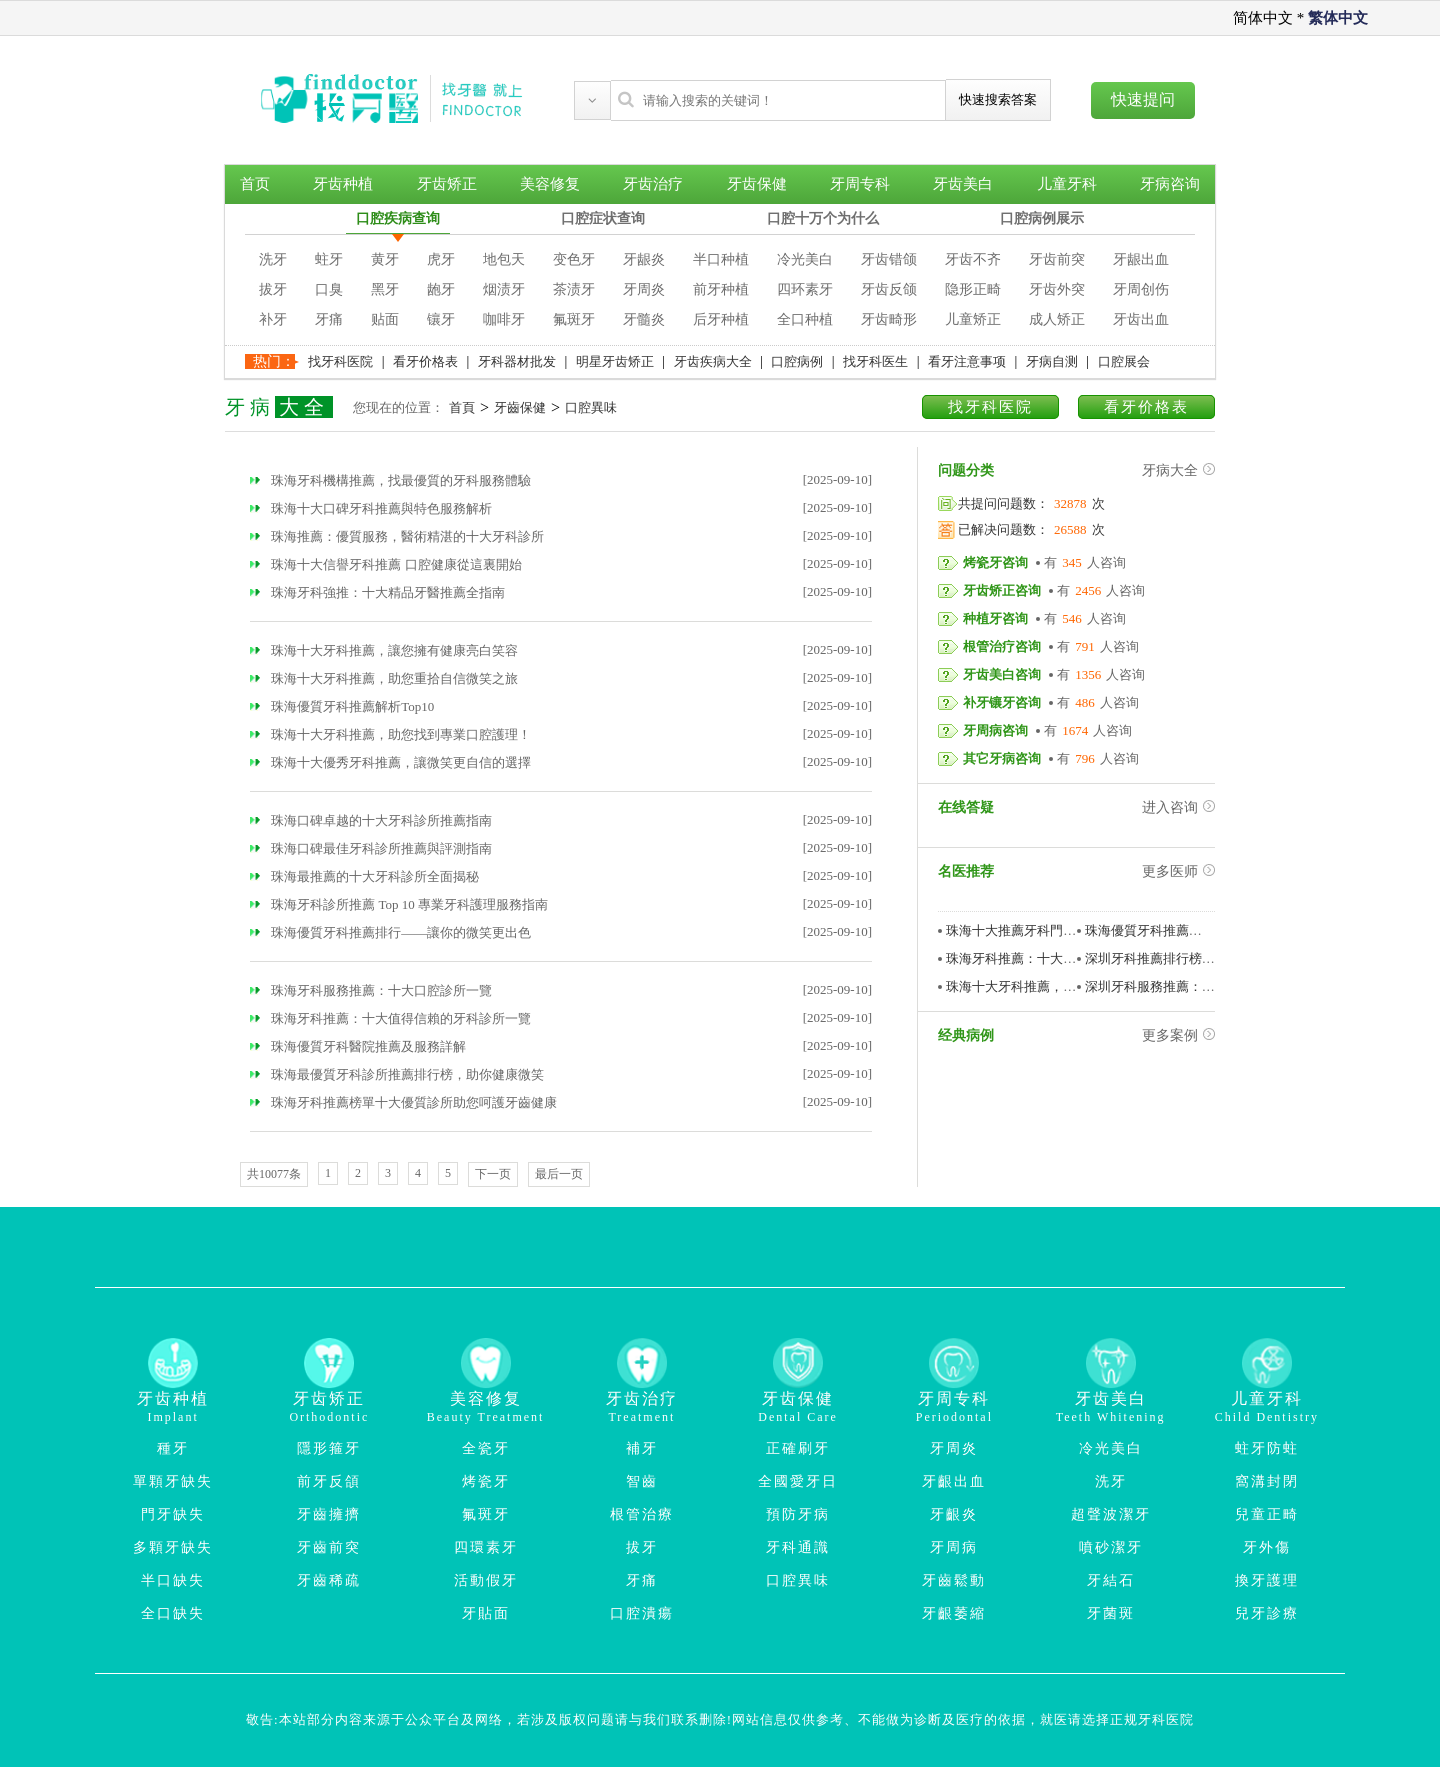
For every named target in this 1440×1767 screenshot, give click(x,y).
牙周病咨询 (995, 730)
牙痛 (329, 319)
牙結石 (1111, 1580)
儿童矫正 (973, 319)
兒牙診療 (1267, 1613)
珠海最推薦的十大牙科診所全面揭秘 (364, 876)
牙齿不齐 (973, 259)
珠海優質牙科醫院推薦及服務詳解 (358, 1046)
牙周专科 (860, 184)
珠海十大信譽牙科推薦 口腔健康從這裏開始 (386, 564)
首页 (255, 184)
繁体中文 (1338, 18)
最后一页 (559, 1174)
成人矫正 (1057, 319)
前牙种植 (721, 289)
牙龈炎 (644, 259)
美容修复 (550, 184)
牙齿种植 (343, 184)
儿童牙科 (1067, 184)
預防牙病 (798, 1514)
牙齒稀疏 (329, 1580)
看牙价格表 (425, 361)
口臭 (329, 289)
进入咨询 (1178, 807)
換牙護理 (1267, 1580)
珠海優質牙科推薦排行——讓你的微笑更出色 (390, 932)
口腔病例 (797, 361)
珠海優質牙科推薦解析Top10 (342, 706)
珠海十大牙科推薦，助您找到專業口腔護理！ (390, 734)
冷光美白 (805, 259)
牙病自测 (1052, 361)
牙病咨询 (1170, 184)
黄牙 (385, 259)
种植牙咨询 (995, 618)
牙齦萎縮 (954, 1613)
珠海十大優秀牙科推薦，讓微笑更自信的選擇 (390, 762)
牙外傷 (1267, 1547)
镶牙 (441, 319)
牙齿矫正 (447, 184)
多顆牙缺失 (173, 1547)
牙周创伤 (1141, 289)
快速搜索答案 (998, 99)
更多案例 (1178, 1035)
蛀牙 (329, 259)
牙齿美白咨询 (1002, 674)
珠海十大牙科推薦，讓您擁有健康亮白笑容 (384, 650)
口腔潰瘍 (642, 1613)
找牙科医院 (340, 361)
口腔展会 (1124, 361)
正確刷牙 (798, 1448)
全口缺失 (173, 1613)
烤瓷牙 (486, 1481)
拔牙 (273, 289)
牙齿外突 (1057, 289)
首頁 (462, 407)
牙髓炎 (644, 319)
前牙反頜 (329, 1481)
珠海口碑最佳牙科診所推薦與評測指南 (371, 848)
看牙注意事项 (967, 361)
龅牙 (441, 289)
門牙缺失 (173, 1514)
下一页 (493, 1174)
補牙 (642, 1448)
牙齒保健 (520, 407)
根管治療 (642, 1514)
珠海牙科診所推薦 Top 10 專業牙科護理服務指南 (399, 904)
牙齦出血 (954, 1481)
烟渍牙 (504, 289)
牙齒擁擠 (329, 1514)
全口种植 (805, 319)
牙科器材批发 (517, 361)
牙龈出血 (1141, 259)
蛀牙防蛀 (1267, 1448)
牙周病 (954, 1547)
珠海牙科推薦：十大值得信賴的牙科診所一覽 (390, 1018)
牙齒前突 (329, 1547)
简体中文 (1263, 18)
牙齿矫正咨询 (1002, 590)
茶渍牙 (574, 289)
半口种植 (721, 259)
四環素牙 (486, 1547)
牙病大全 (1178, 470)
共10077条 (274, 1174)
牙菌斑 (1111, 1613)
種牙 (173, 1448)
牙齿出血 (1141, 319)
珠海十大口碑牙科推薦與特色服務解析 (371, 508)
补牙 (273, 319)
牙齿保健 (757, 184)
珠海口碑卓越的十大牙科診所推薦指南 (371, 820)
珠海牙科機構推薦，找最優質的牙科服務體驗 (390, 480)
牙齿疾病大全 (713, 361)
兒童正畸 (1267, 1514)
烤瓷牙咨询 (995, 562)
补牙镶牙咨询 (1002, 702)
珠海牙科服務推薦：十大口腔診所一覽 (371, 990)
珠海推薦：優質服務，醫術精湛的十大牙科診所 (397, 536)
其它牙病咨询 (1002, 758)
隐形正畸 (973, 289)
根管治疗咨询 (1002, 646)
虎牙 (441, 259)
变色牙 (574, 259)
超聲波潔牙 (1111, 1514)
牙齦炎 (954, 1514)
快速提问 (1143, 99)
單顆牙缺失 (173, 1481)
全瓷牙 (486, 1448)
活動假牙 (486, 1580)
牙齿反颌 (889, 289)
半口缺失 (173, 1580)
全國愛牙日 (798, 1481)
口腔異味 (591, 407)
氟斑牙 (574, 319)
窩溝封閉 (1267, 1481)
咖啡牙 (504, 319)
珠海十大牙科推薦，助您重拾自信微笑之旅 (384, 678)
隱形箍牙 (329, 1448)
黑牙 (385, 289)
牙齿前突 (1057, 259)
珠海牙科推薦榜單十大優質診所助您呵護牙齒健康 (403, 1102)
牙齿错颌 (889, 259)
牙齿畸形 (889, 319)
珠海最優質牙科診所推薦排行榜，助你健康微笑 (397, 1074)
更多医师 (1178, 871)
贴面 (385, 319)
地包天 (504, 259)
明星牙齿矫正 (615, 361)
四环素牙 (805, 289)
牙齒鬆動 (954, 1580)
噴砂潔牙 (1111, 1547)
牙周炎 (644, 289)
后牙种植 (721, 319)
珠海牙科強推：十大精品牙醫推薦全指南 (377, 592)
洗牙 (273, 259)
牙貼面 (486, 1613)
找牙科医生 (875, 361)
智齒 (642, 1481)
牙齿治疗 (653, 184)
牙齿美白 (963, 184)
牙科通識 (798, 1547)
